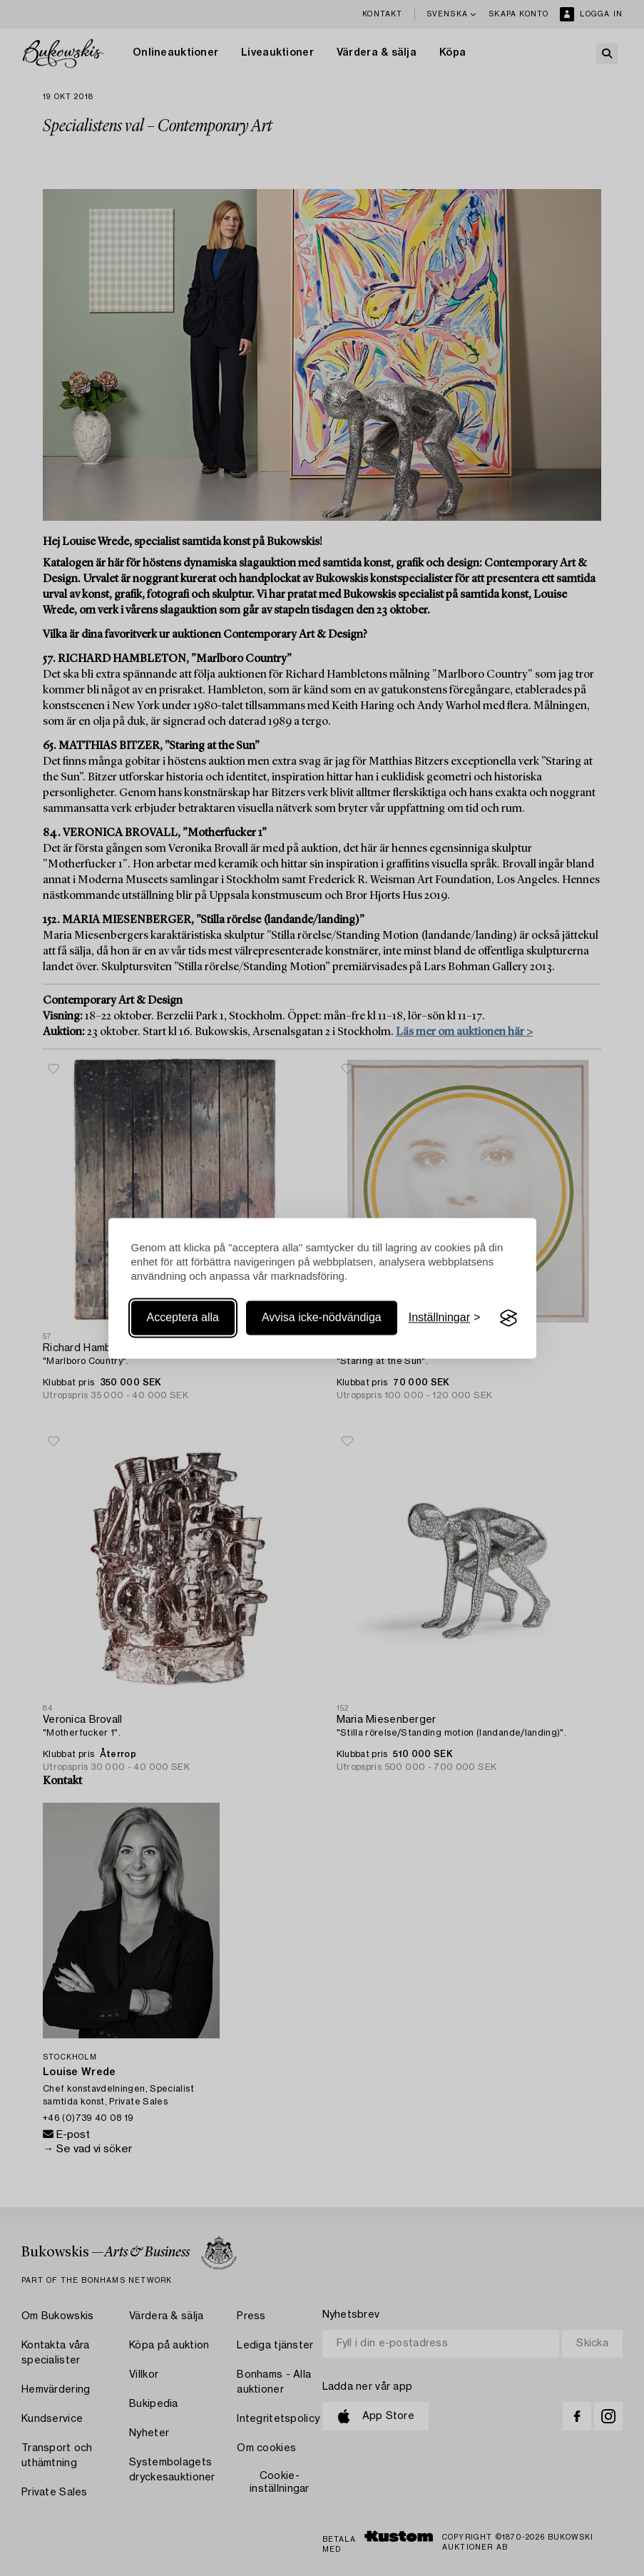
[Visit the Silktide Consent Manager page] (508, 1318)
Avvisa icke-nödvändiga (322, 1318)
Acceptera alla (183, 1318)
